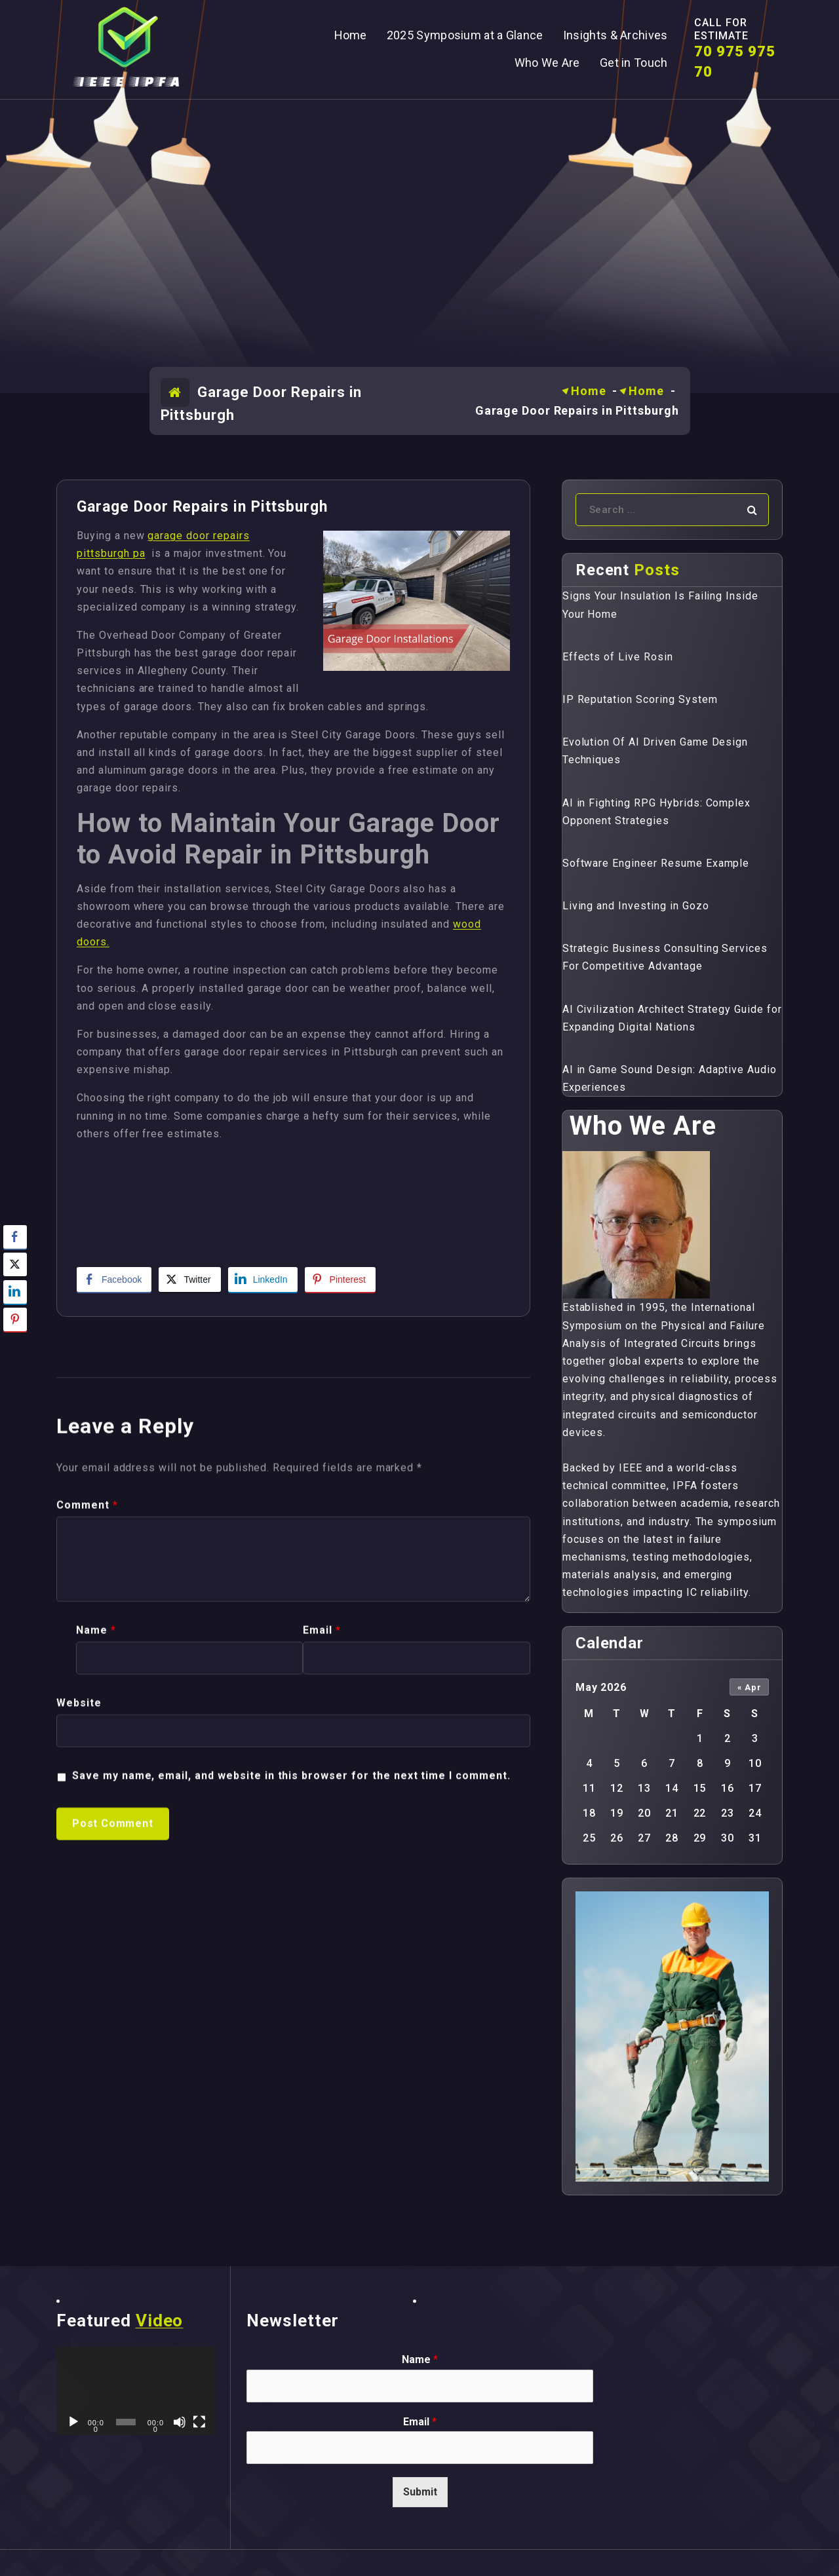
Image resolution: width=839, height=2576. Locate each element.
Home (588, 391)
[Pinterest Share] (340, 1279)
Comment (87, 1882)
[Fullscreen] (199, 2422)
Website (79, 2081)
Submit (420, 2492)
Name (96, 2007)
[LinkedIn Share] (263, 1279)
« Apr (749, 1687)
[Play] (73, 2422)
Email (322, 2007)
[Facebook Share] (114, 1279)
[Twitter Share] (189, 1279)
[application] (135, 2391)
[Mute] (179, 2422)
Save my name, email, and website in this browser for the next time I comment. (291, 2154)
